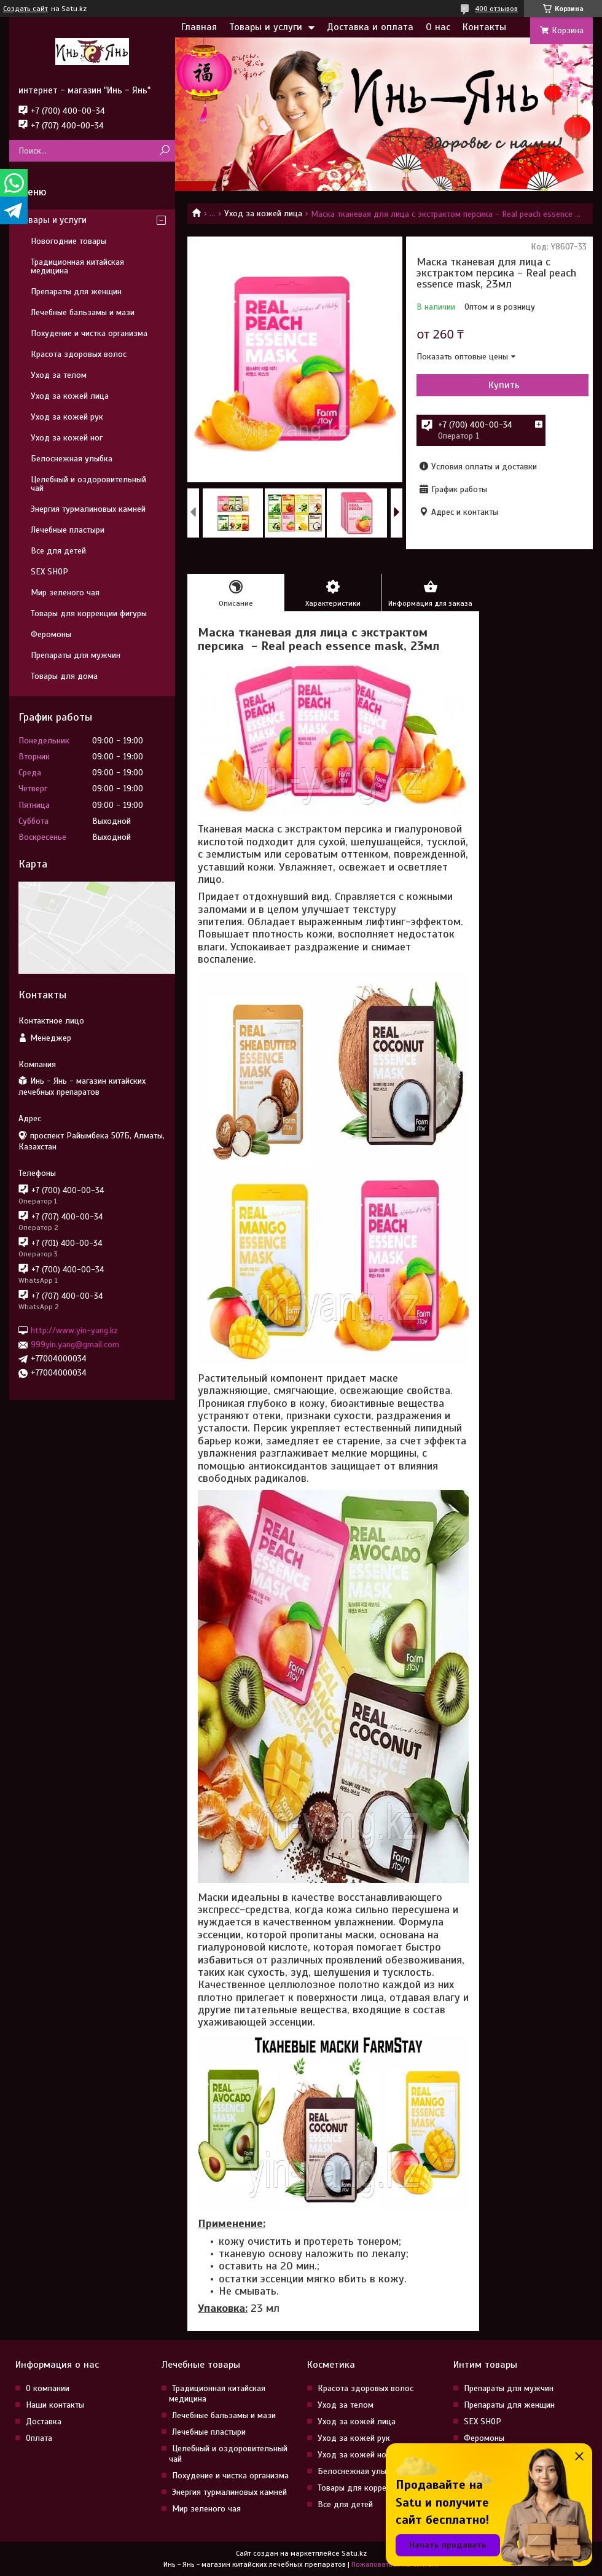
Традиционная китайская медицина (77, 266)
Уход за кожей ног (67, 438)
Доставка (43, 2421)
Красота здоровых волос (79, 354)
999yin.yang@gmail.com (75, 1344)
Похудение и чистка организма (89, 333)
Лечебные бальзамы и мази (83, 312)
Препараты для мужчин (75, 655)
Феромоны (51, 634)
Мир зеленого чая (65, 592)
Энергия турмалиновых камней (88, 509)
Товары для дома (64, 676)
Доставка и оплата (370, 27)
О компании (47, 2388)
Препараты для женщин (76, 291)
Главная (199, 27)
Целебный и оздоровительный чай (88, 483)
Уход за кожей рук (67, 417)
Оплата (39, 2438)
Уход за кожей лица (263, 213)
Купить (504, 385)
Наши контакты (55, 2405)
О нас (438, 27)
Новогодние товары (68, 241)
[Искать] (164, 151)
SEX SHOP (49, 571)
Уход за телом (59, 375)
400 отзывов (496, 8)
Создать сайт (25, 8)
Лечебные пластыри (67, 530)
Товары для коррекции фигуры (89, 613)
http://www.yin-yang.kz (74, 1330)
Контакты (484, 27)
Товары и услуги (265, 27)
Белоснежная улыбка (71, 458)
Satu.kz (354, 2553)
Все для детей (58, 551)
